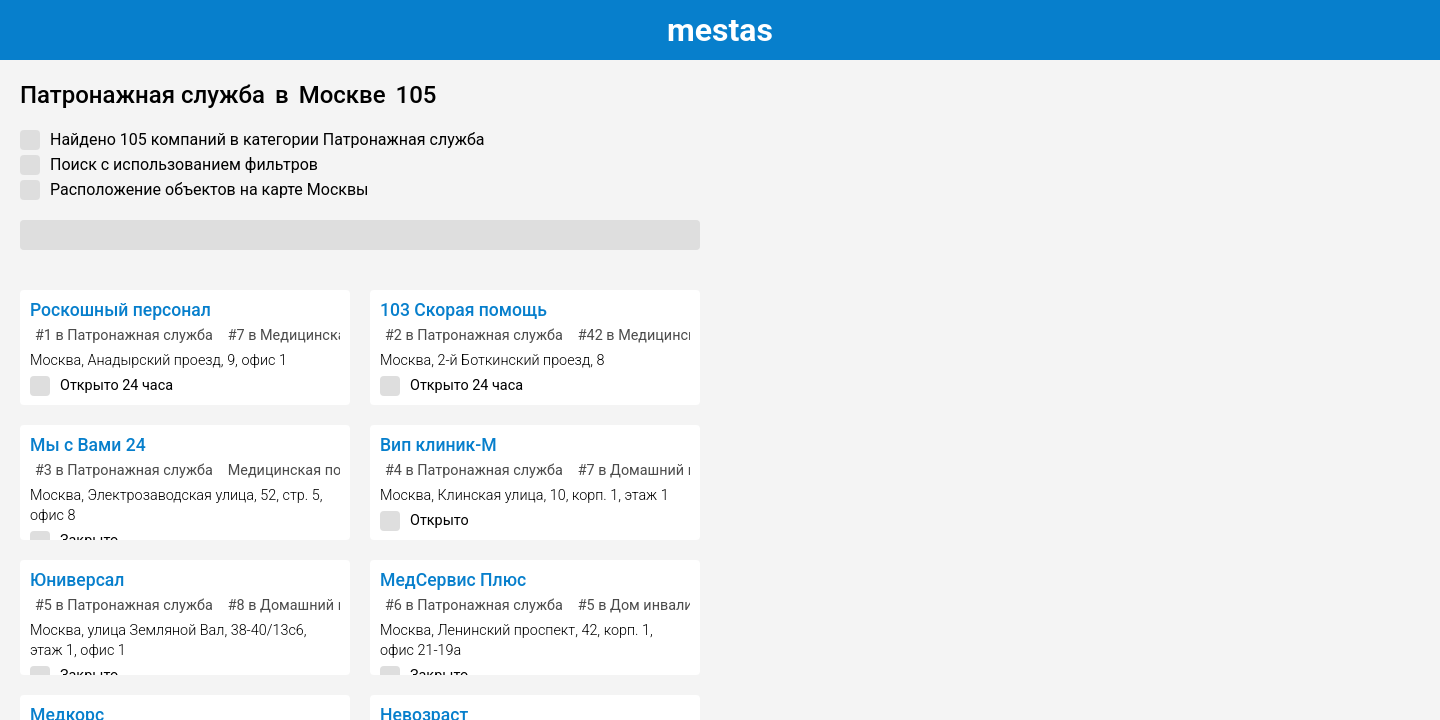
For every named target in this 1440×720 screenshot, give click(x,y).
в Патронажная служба (124, 335)
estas (720, 30)
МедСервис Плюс (453, 580)
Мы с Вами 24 (88, 445)
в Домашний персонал (665, 470)
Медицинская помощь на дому (333, 470)
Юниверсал (77, 580)
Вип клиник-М (438, 445)
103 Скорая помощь (463, 310)
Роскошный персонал (120, 310)
